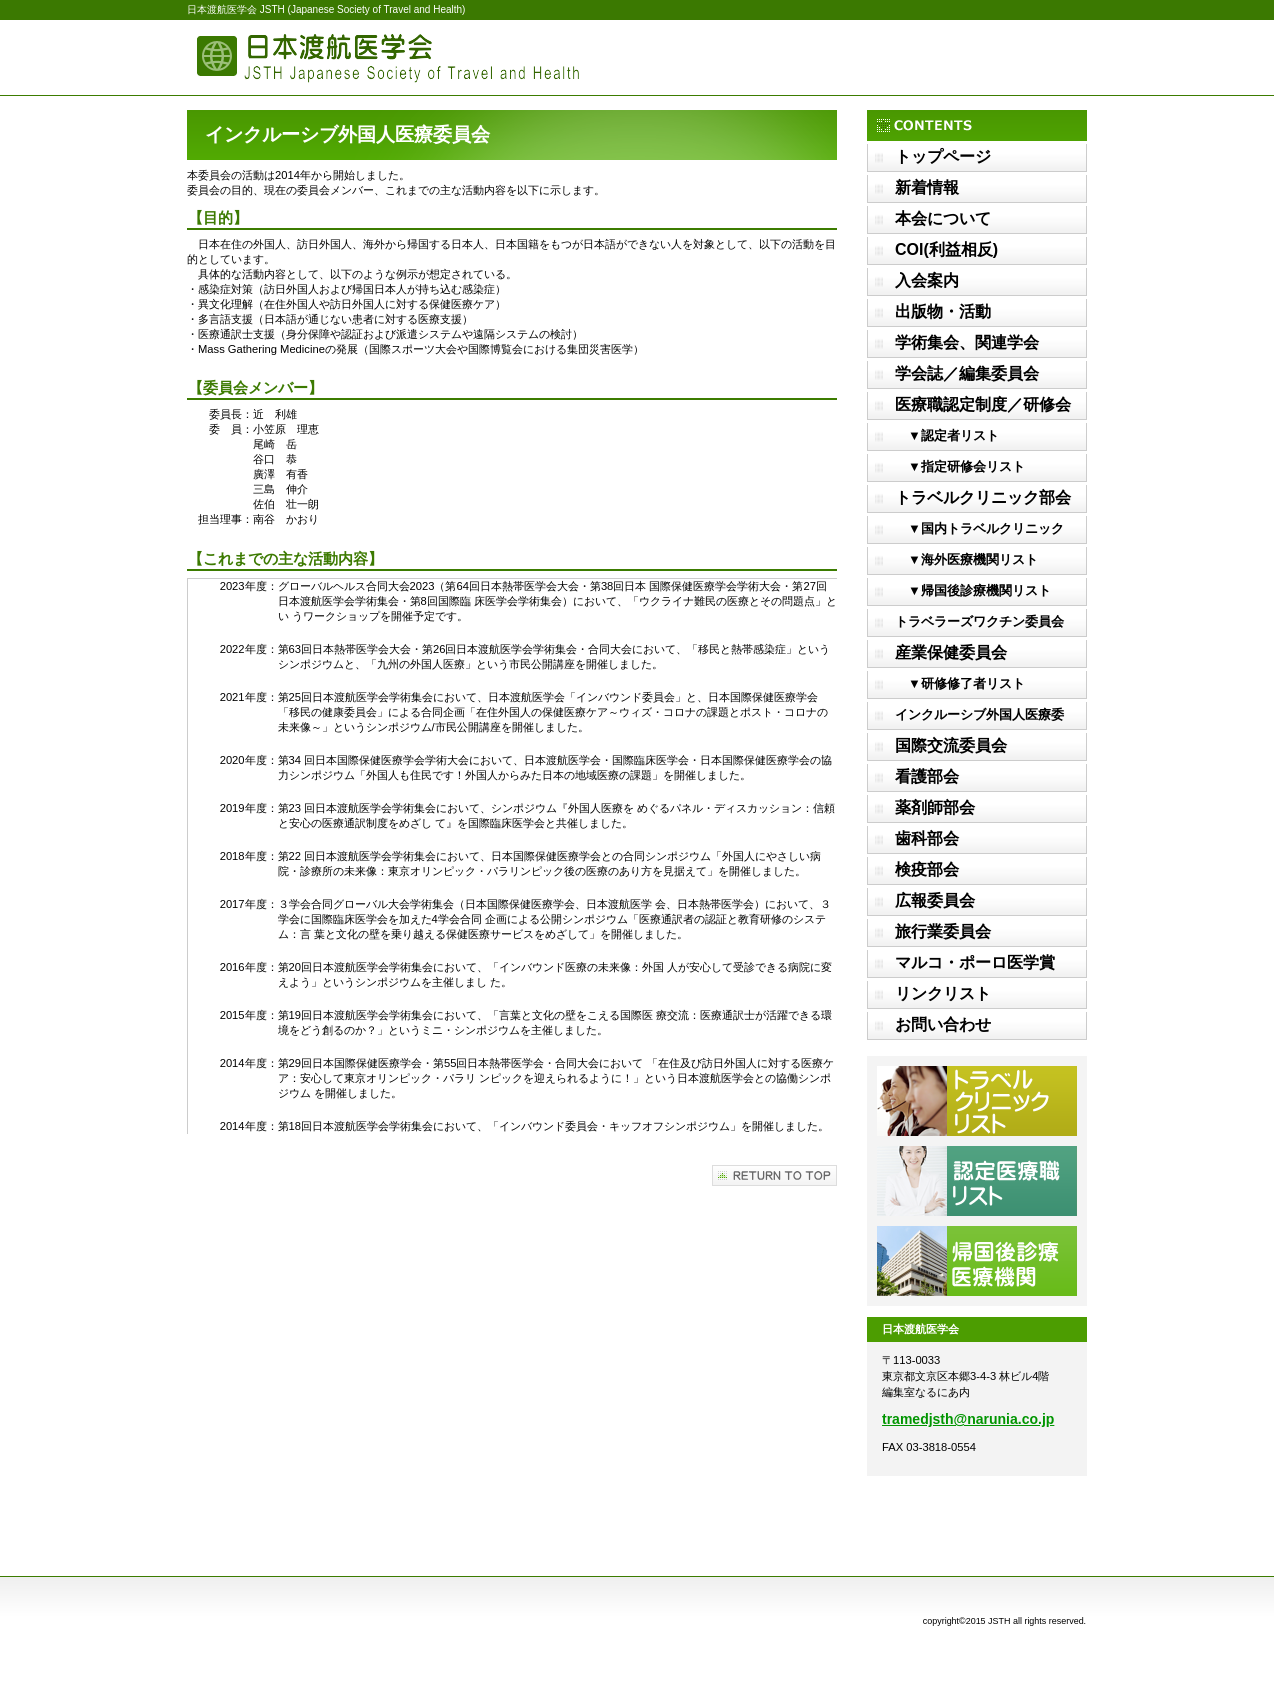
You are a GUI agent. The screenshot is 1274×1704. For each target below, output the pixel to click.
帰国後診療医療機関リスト (977, 1261)
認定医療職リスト (977, 1181)
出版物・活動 (943, 311)
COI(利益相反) (946, 249)
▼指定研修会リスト (960, 466)
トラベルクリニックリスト (977, 1101)
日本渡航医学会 (387, 57)
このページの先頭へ (774, 1175)
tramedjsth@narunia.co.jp (968, 1419)
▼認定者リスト (947, 435)
